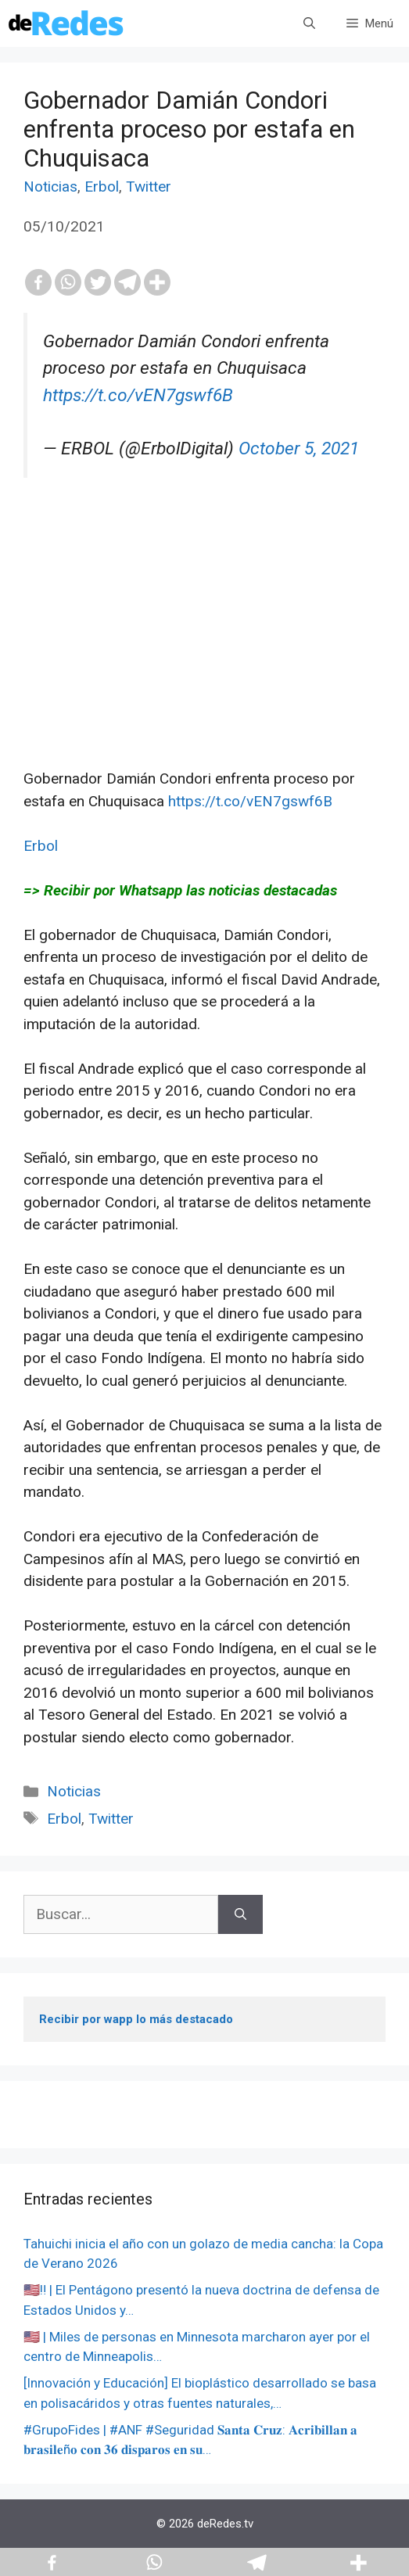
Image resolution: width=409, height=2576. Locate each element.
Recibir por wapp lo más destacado (136, 2019)
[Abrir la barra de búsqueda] (309, 23)
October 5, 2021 (299, 448)
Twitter (148, 187)
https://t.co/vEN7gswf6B (138, 395)
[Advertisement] (204, 658)
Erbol (101, 187)
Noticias (50, 187)
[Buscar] (240, 1915)
